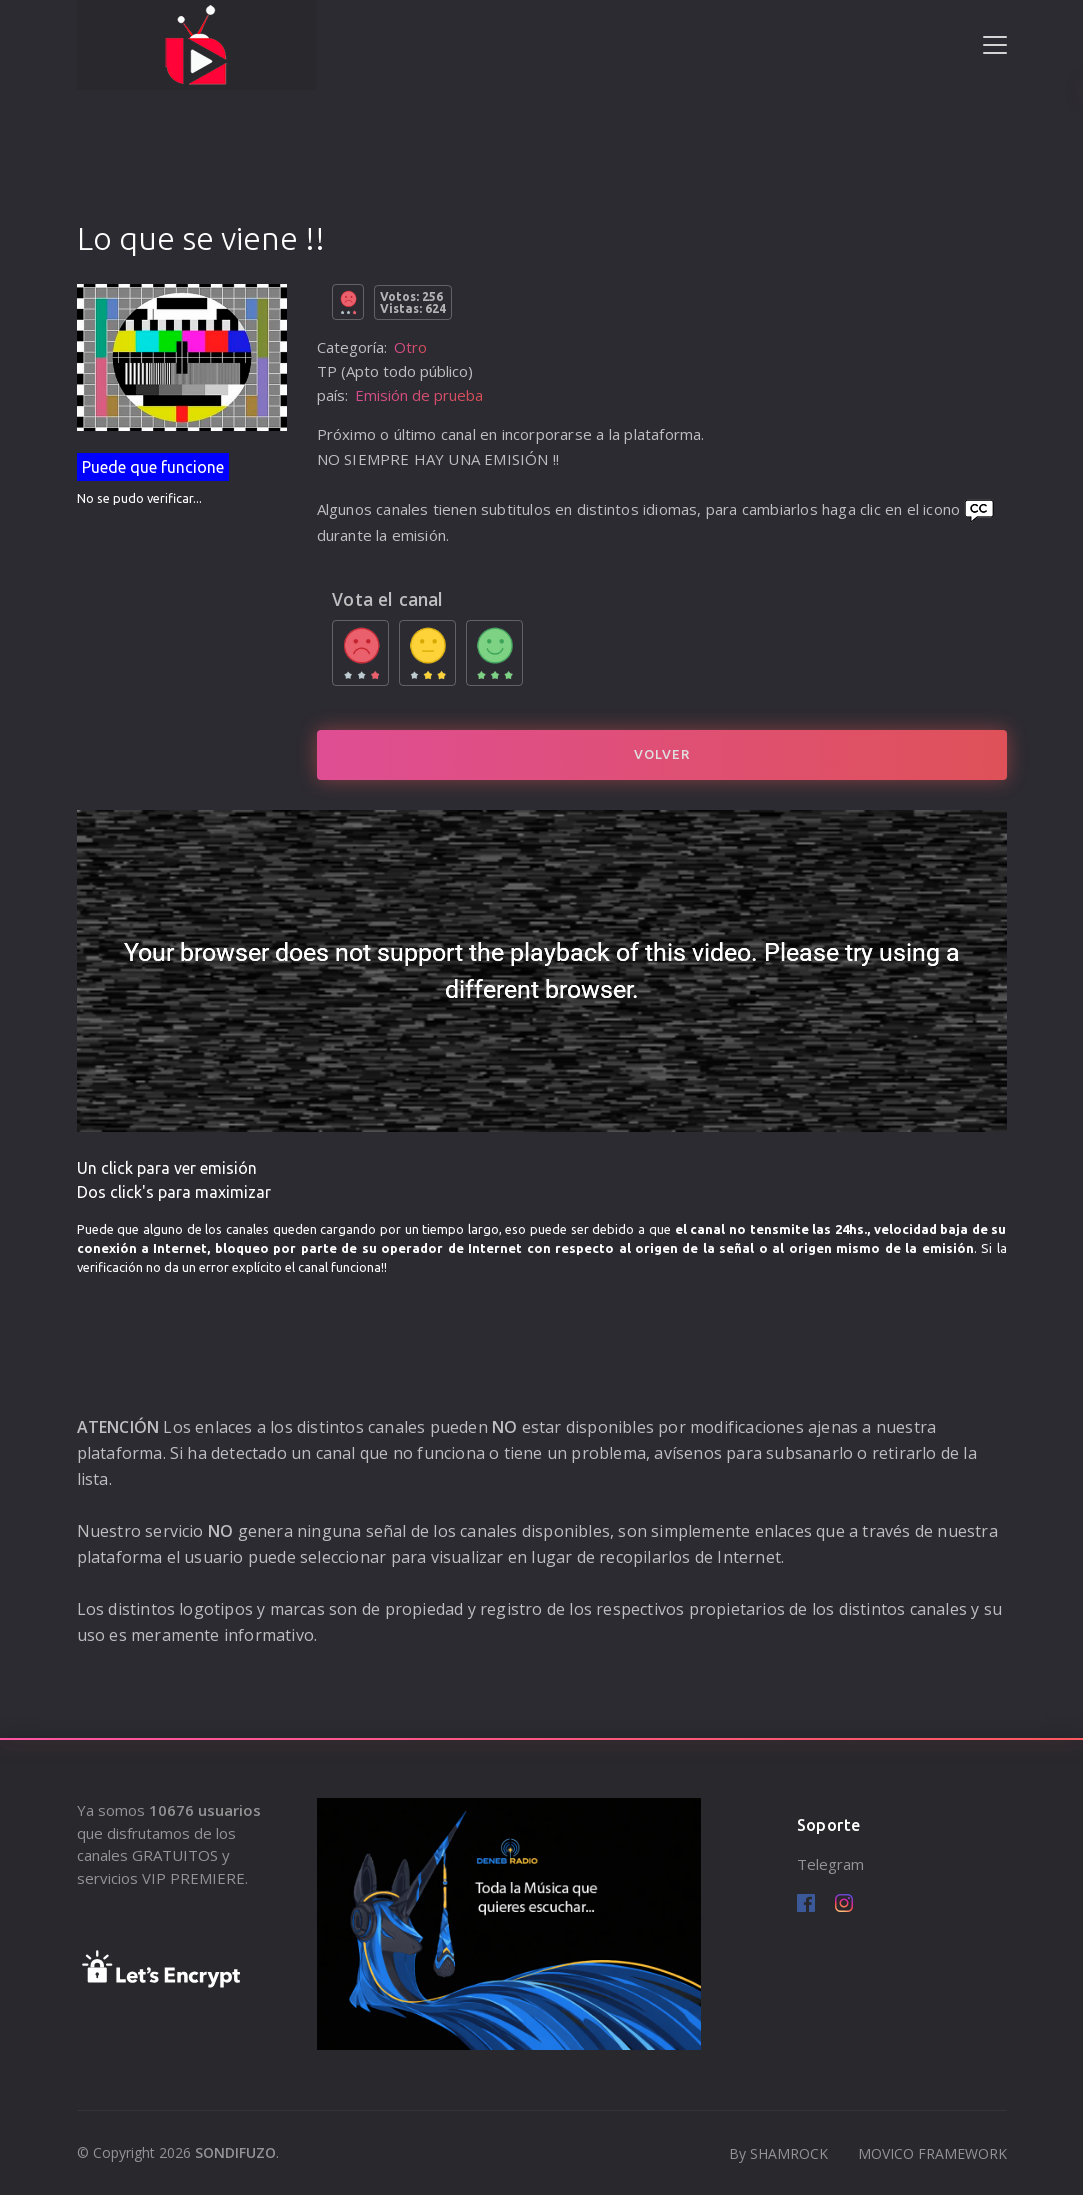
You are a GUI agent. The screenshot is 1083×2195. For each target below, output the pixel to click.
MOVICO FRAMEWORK (932, 2153)
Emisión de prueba (419, 395)
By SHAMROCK (778, 2153)
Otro (410, 347)
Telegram (830, 1864)
